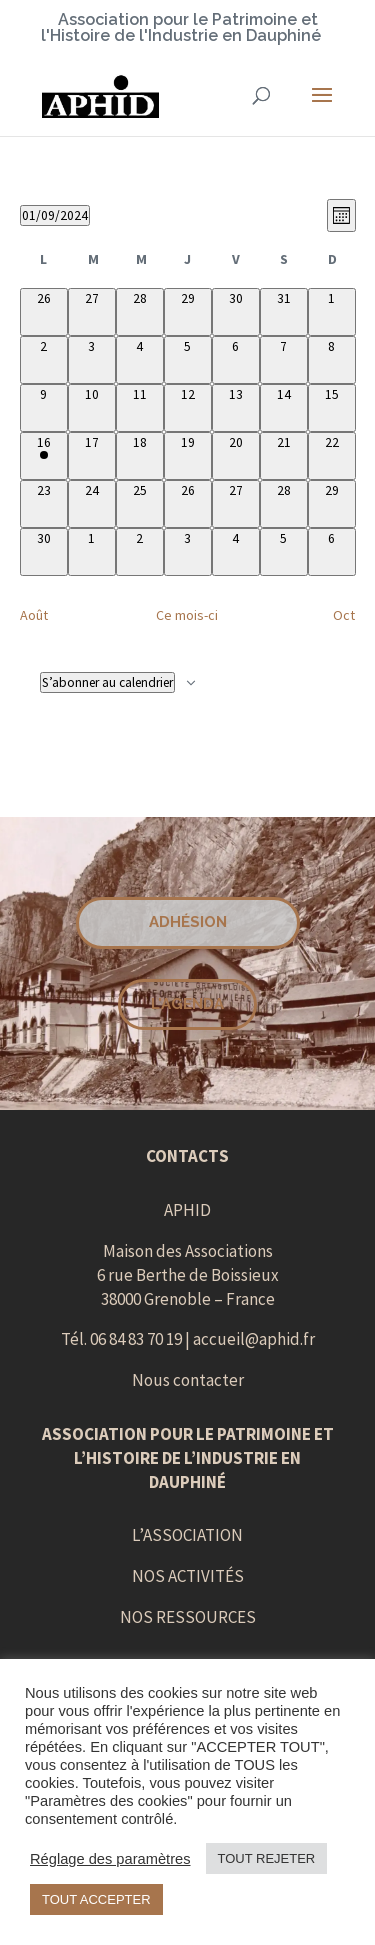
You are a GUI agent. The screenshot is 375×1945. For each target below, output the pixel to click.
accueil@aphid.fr (254, 1339)
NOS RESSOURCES (188, 1617)
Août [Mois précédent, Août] (34, 615)
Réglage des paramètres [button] (110, 1859)
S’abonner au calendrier (107, 682)
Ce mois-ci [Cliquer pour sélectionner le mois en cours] (187, 615)
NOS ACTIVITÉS (188, 1576)
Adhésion (188, 922)
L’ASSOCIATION (187, 1535)
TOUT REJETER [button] (267, 1858)
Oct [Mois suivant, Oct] (344, 615)
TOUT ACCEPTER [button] (96, 1899)
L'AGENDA (187, 1004)
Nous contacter (188, 1380)
